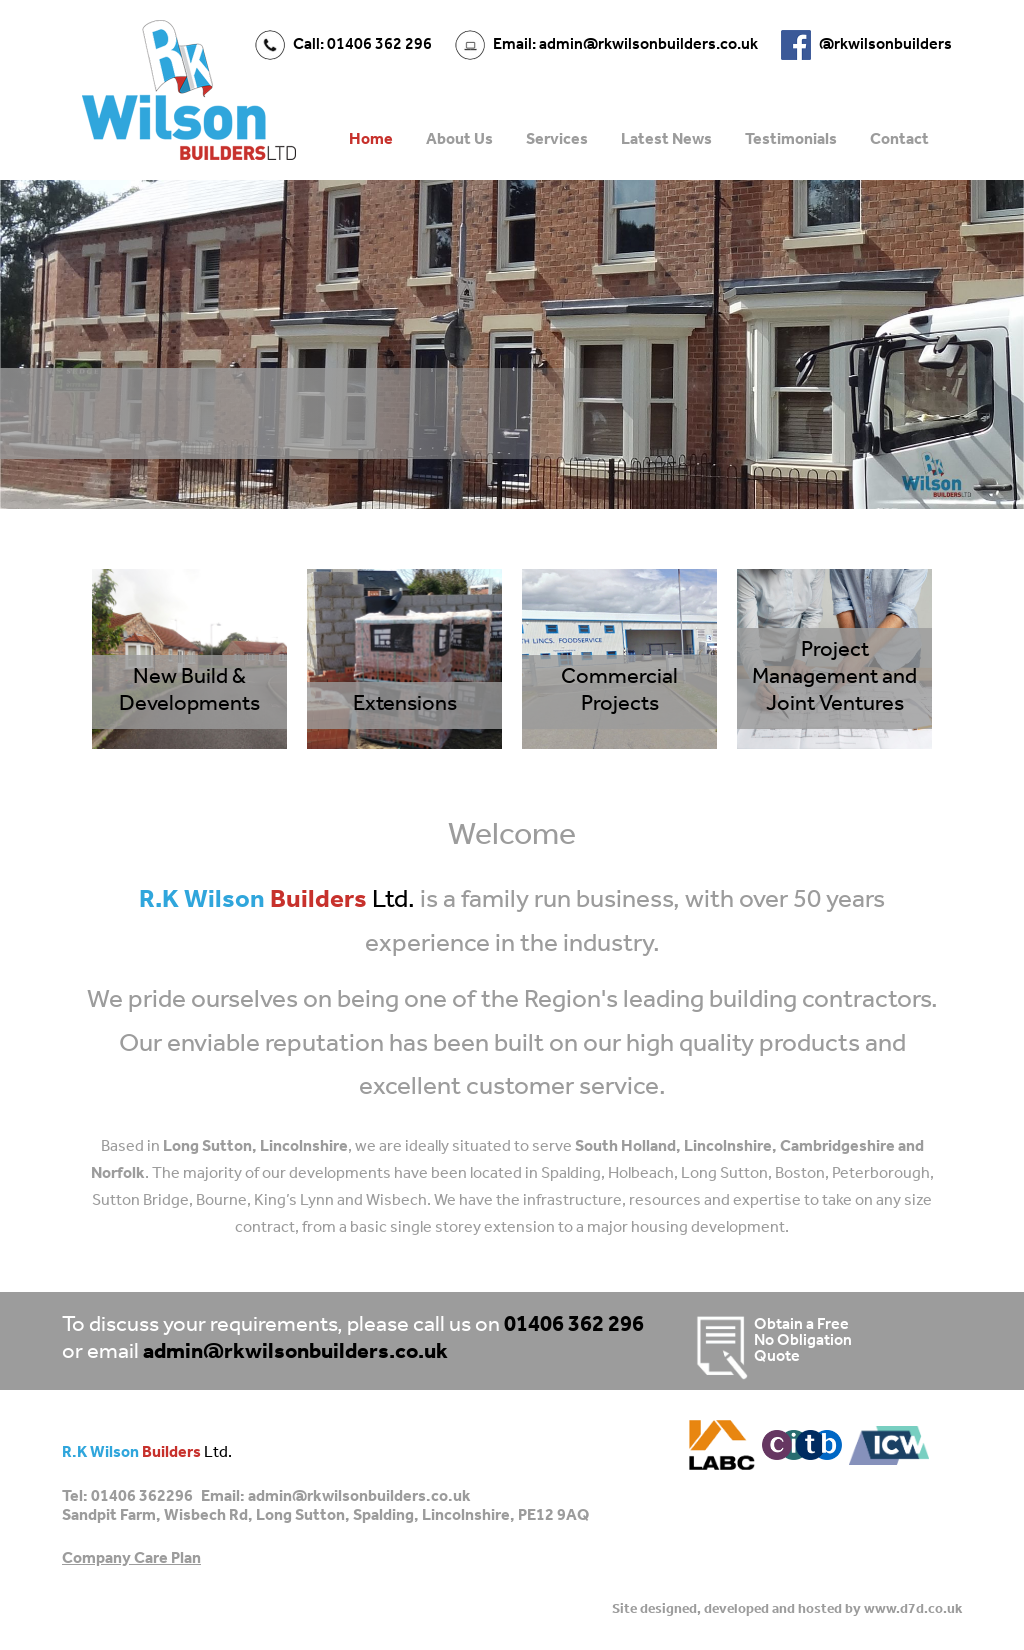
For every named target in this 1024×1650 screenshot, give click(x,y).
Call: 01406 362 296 (362, 45)
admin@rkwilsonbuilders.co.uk (295, 1352)
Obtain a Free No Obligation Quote (770, 1341)
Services (557, 140)
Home (371, 140)
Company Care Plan (131, 1559)
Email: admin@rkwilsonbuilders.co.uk (625, 45)
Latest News (666, 140)
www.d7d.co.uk (913, 1609)
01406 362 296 (574, 1325)
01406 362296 (142, 1497)
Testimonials (791, 140)
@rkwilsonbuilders (885, 45)
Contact (899, 140)
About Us (459, 140)
